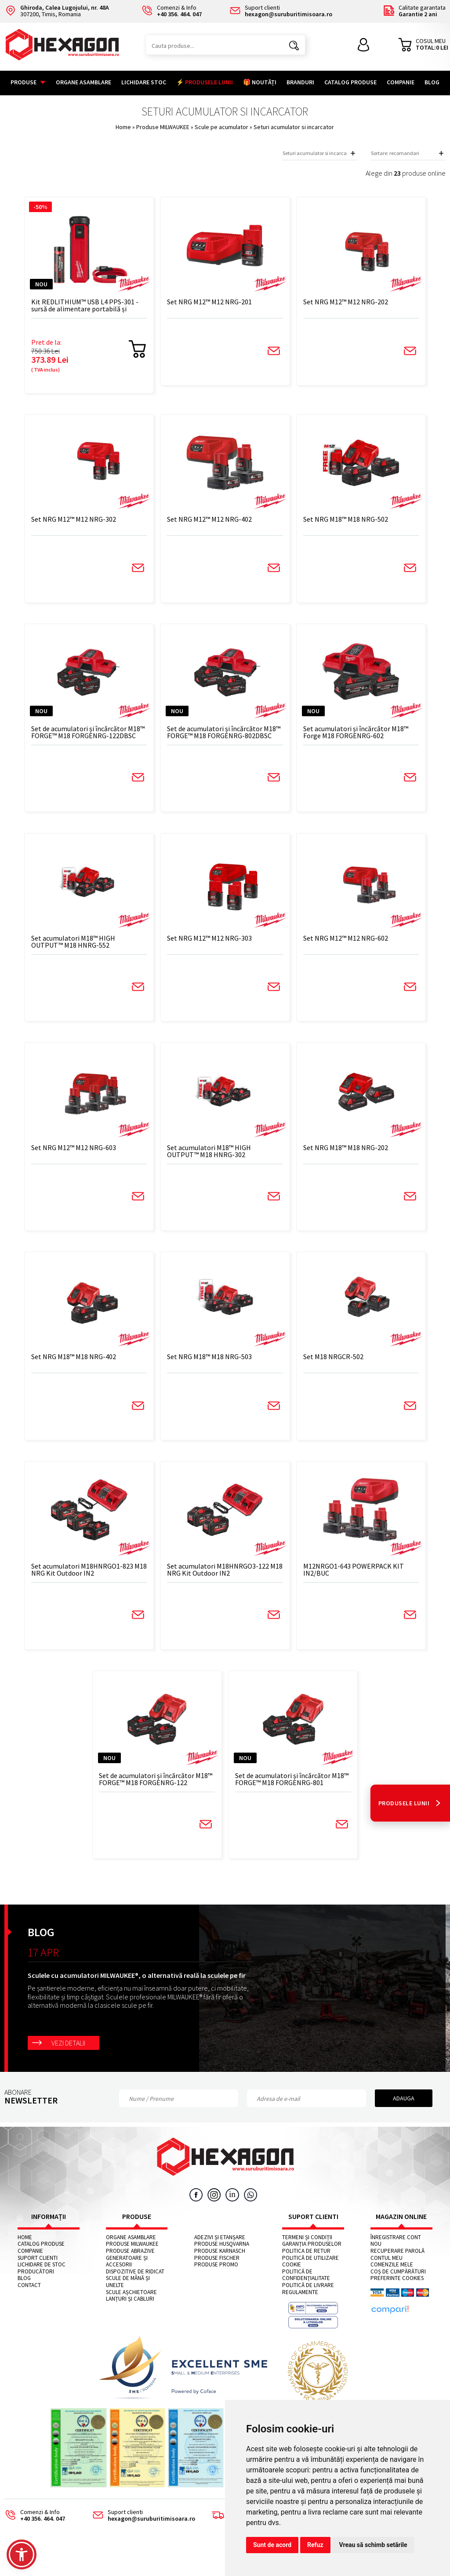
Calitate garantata (414, 11)
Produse (28, 82)
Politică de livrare (308, 2303)
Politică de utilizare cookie (310, 2279)
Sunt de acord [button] (272, 2544)
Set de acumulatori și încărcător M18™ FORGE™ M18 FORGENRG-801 (282, 1796)
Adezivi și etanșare (219, 2255)
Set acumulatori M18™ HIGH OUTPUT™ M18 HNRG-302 (215, 1161)
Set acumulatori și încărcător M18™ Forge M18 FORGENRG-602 (345, 737)
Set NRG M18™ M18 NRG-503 (215, 1369)
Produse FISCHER (217, 2276)
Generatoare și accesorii (127, 2279)
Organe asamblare (83, 82)
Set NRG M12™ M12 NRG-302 (91, 523)
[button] (21, 2554)
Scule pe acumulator (222, 127)
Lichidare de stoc (41, 2283)
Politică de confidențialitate (306, 2293)
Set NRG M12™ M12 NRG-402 (215, 523)
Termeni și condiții (307, 2255)
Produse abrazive (130, 2269)
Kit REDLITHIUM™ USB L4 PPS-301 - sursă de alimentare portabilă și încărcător (100, 306)
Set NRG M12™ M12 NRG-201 (215, 303)
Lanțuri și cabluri (130, 2317)
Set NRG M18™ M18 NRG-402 (91, 1369)
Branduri (300, 82)
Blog (432, 82)
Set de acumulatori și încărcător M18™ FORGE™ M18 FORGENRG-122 (159, 1796)
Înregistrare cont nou (395, 2259)
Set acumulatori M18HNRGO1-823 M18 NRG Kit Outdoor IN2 (100, 1584)
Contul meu (386, 2276)
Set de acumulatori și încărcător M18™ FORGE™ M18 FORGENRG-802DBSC (221, 737)
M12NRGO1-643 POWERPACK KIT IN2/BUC (346, 1584)
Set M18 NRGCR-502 (326, 1369)
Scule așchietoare (131, 2310)
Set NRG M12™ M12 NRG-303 (215, 946)
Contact (29, 2303)
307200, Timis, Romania (56, 11)
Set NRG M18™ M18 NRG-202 (338, 1158)
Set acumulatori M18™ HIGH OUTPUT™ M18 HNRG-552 (91, 949)
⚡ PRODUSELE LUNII (204, 82)
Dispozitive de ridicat (135, 2289)
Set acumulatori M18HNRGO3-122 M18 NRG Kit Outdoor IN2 (224, 1584)
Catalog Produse (350, 82)
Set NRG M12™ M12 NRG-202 (338, 303)
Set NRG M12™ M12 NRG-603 (91, 1158)
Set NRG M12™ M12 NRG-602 (338, 946)
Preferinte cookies (397, 2296)
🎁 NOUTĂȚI (259, 82)
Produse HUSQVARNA (221, 2262)
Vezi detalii (68, 2060)
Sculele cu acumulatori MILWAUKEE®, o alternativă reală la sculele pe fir (137, 1993)
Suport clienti (38, 2276)
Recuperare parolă (397, 2269)
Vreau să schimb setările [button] (373, 2544)
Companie (400, 82)
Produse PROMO (216, 2283)
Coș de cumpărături (398, 2289)
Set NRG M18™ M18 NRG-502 (338, 523)
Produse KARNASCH (219, 2269)
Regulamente (300, 2310)
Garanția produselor (311, 2262)
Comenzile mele (391, 2283)
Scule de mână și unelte (128, 2300)
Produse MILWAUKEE (163, 127)
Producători (36, 2289)
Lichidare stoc (143, 82)
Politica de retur (306, 2269)
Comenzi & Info (32, 2533)
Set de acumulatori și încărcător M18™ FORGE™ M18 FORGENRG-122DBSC (97, 737)
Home (123, 127)
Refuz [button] (315, 2544)
